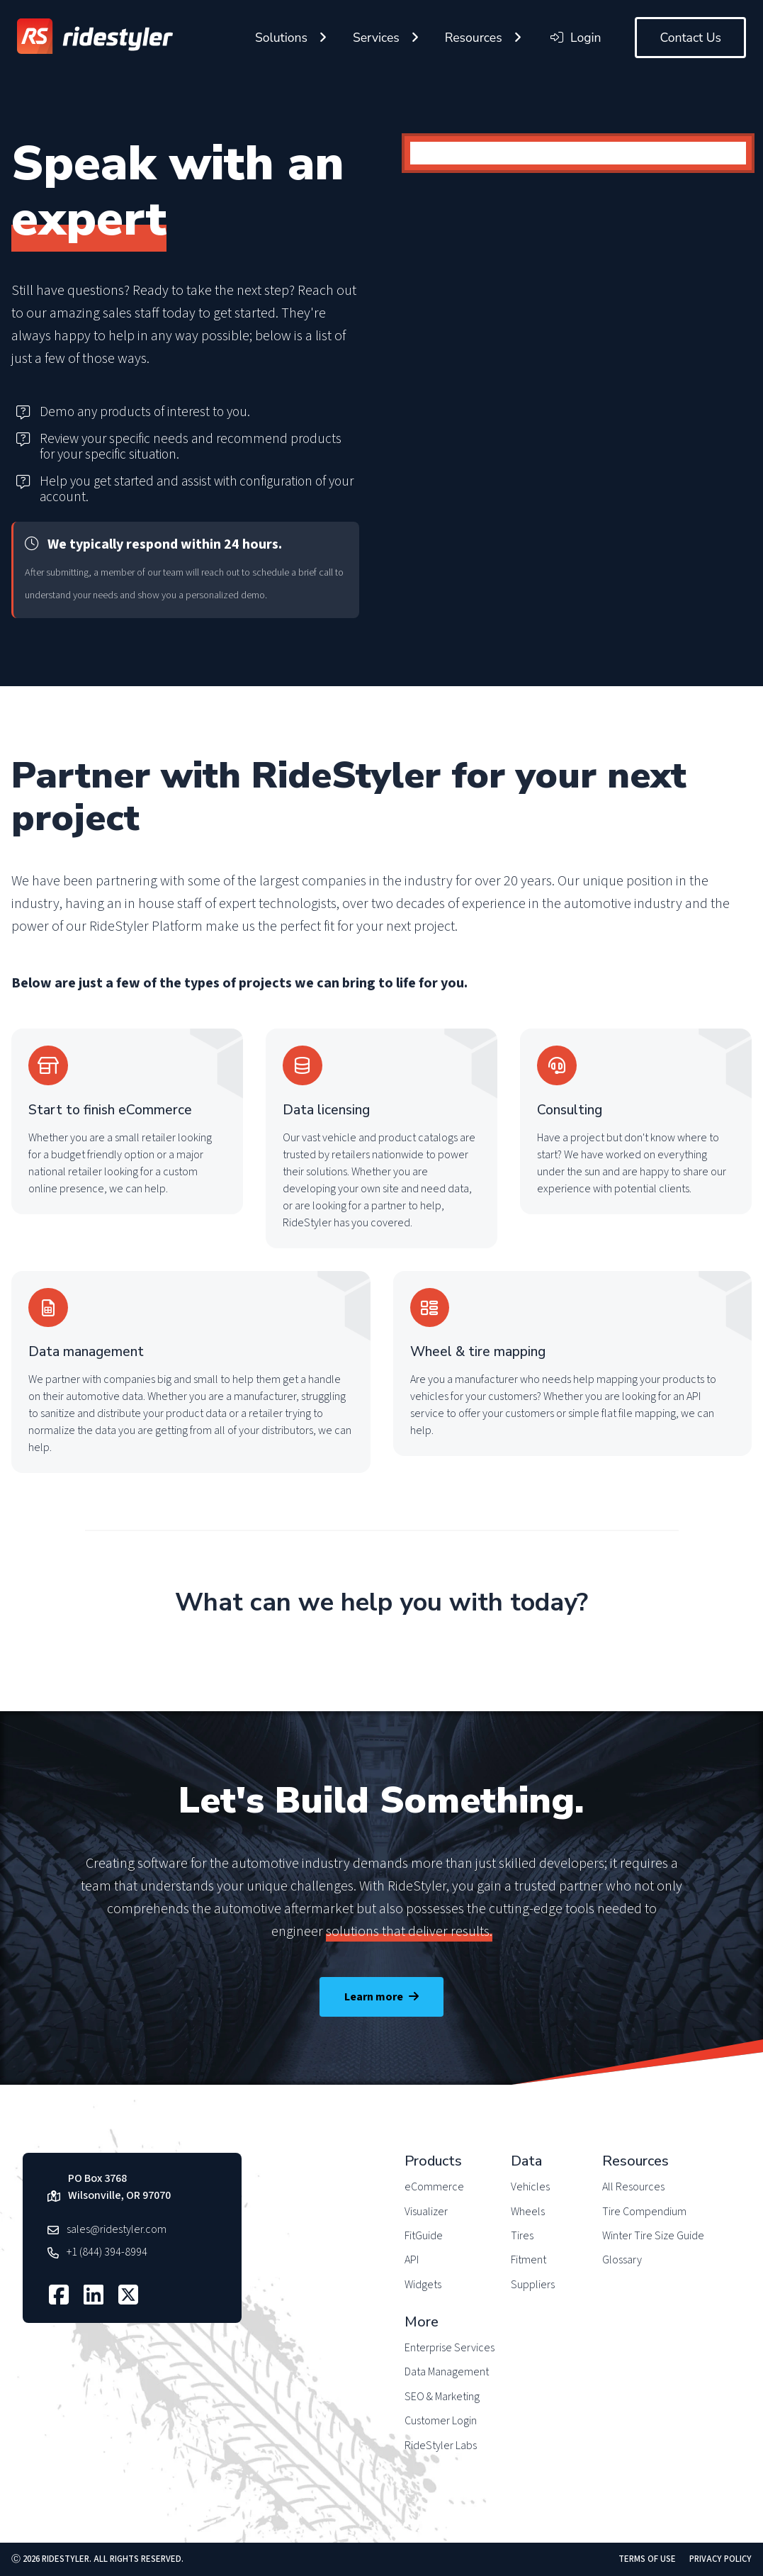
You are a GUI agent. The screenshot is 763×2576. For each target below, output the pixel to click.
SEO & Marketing (442, 2396)
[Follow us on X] (130, 2294)
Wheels (528, 2211)
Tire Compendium (644, 2211)
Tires (522, 2235)
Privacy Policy (720, 2559)
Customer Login (441, 2420)
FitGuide (424, 2235)
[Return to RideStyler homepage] (95, 37)
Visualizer (426, 2211)
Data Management (447, 2371)
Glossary (622, 2259)
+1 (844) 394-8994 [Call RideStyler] (107, 2252)
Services (376, 37)
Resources (473, 37)
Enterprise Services (449, 2347)
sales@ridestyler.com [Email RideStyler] (116, 2229)
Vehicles (530, 2186)
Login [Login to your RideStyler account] (575, 37)
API (412, 2259)
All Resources (633, 2186)
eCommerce (434, 2186)
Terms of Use (647, 2559)
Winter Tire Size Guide (653, 2235)
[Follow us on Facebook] (60, 2294)
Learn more (381, 1997)
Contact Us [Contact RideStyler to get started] (690, 37)
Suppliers (533, 2284)
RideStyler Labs (441, 2445)
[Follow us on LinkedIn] (95, 2294)
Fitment (528, 2259)
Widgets (423, 2284)
